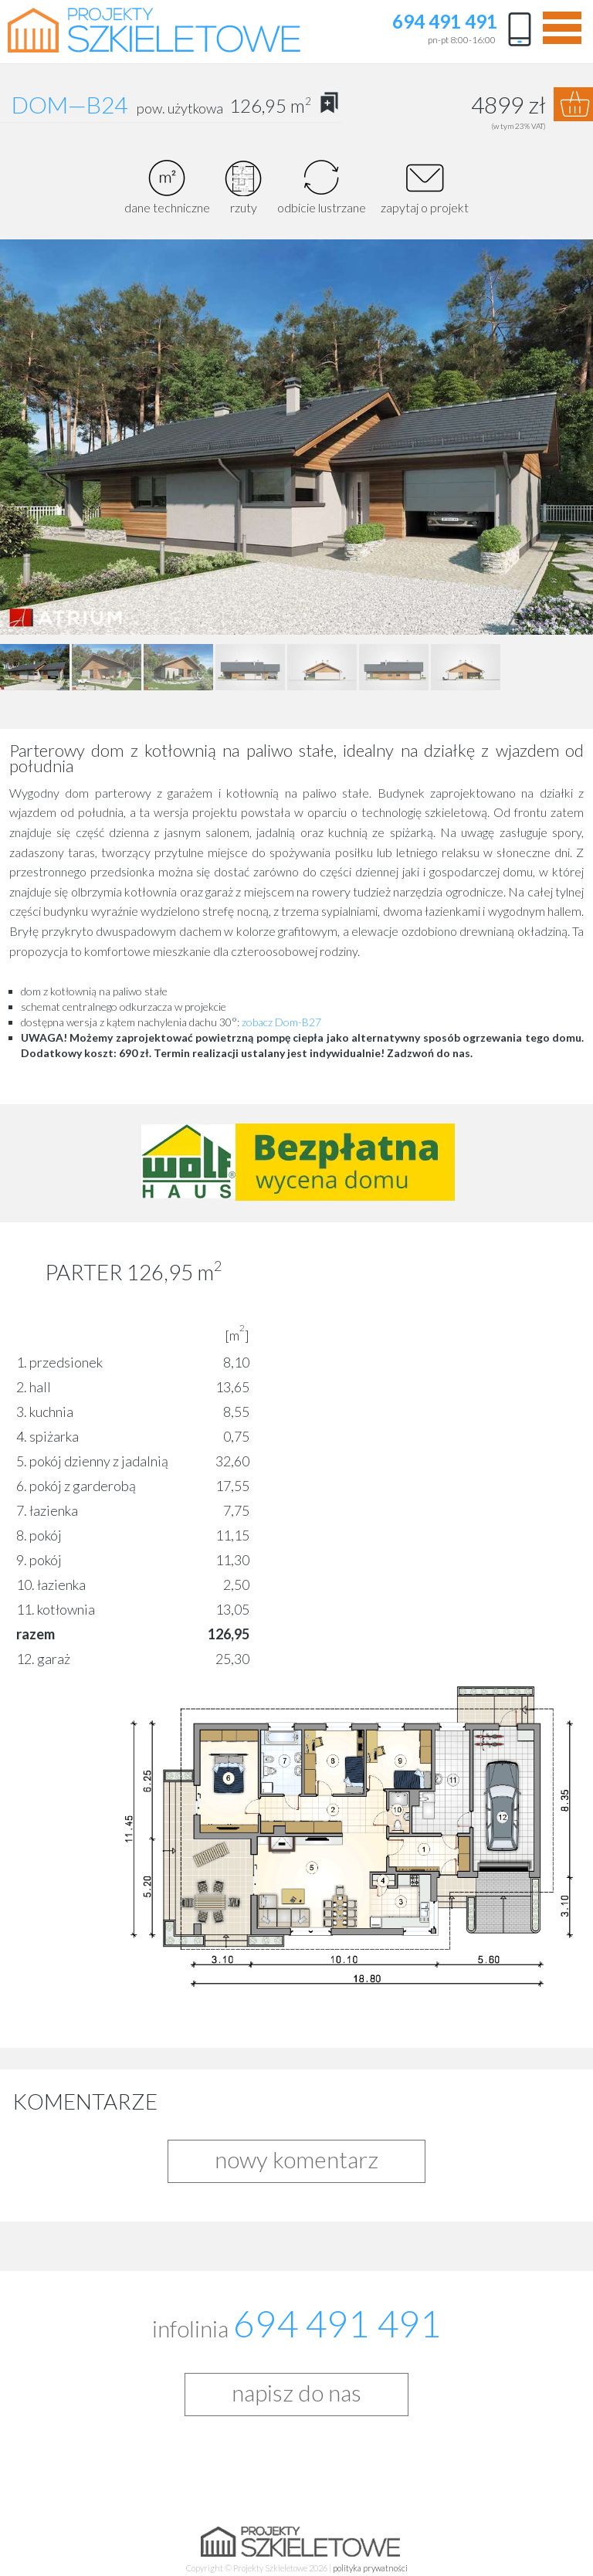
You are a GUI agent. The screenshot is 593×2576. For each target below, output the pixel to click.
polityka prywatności (370, 2568)
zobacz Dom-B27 (281, 1022)
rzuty (244, 187)
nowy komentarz (296, 2159)
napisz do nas (296, 2392)
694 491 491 (444, 22)
